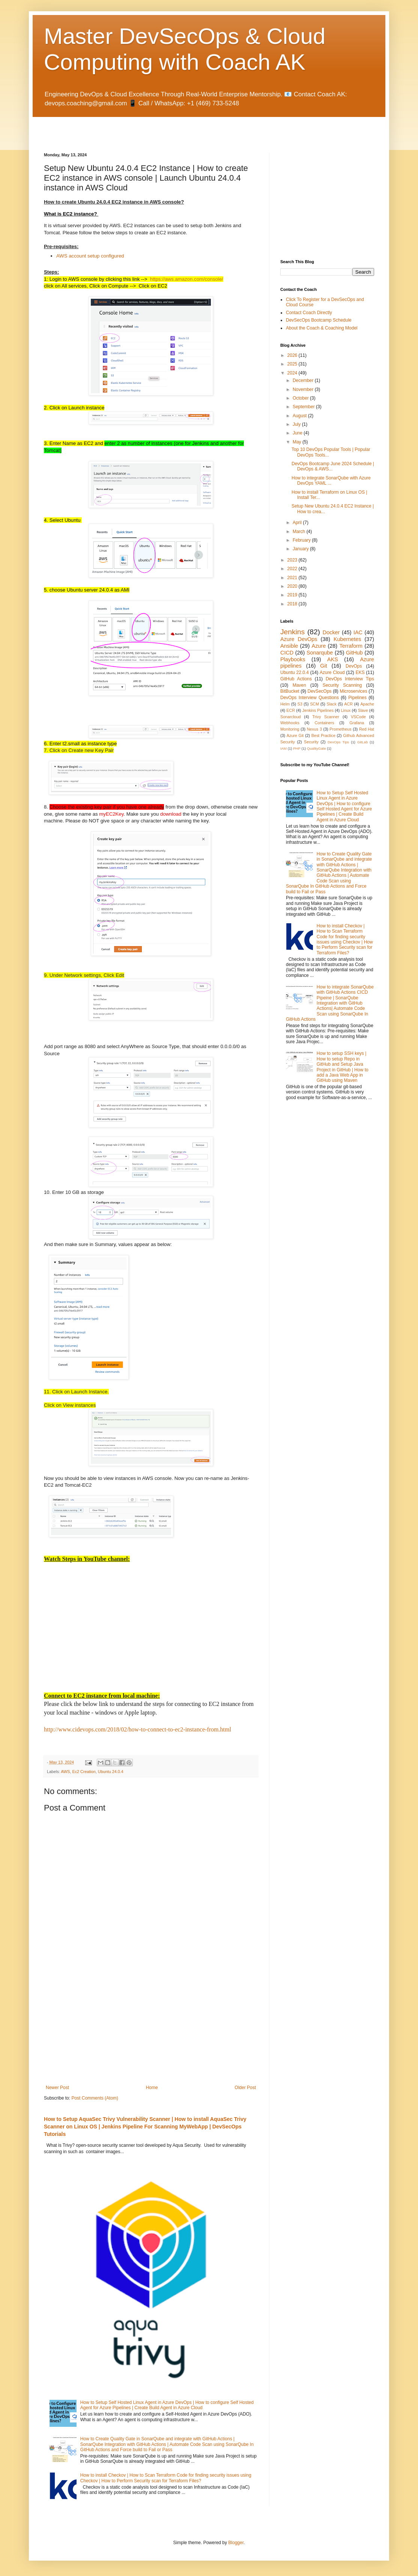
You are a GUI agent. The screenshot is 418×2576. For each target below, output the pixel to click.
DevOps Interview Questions (309, 697)
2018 (293, 604)
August (300, 415)
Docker (331, 632)
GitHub (354, 653)
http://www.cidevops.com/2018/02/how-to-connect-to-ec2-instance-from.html (137, 1729)
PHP (297, 748)
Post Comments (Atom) (94, 2098)
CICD (286, 653)
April (298, 522)
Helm (285, 704)
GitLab (362, 742)
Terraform (350, 646)
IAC (357, 632)
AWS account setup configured (90, 256)
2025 (293, 364)
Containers (324, 722)
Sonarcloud (290, 716)
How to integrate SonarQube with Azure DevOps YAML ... (331, 480)
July (297, 424)
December (304, 380)
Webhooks (289, 722)
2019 (293, 595)
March (300, 531)
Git (323, 666)
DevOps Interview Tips (350, 678)
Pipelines (357, 697)
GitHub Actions (296, 678)
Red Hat (366, 729)
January (301, 548)
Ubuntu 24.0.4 (110, 1771)
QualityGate (316, 748)
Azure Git (295, 735)
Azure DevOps (298, 639)
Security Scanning (342, 685)
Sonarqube (320, 653)
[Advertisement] (132, 128)
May (297, 442)
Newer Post (57, 2087)
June (298, 433)
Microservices (353, 691)
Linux (345, 710)
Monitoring (289, 729)
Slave (363, 710)
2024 (293, 373)
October (301, 398)
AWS (65, 1771)
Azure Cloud (332, 672)
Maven (299, 685)
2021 (293, 577)
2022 (293, 568)
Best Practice (323, 735)
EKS (360, 672)
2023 (293, 560)
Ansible (289, 646)
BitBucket (289, 691)
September (304, 406)
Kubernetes (347, 639)
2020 (293, 586)
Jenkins (292, 632)
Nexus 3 (314, 729)
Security (311, 742)
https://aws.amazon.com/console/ (186, 279)
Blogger (236, 2542)
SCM (314, 704)
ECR (290, 710)
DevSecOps (320, 691)
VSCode (358, 716)
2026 (293, 355)
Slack (332, 704)
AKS (332, 659)
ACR (348, 704)
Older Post (245, 2087)
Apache (367, 704)
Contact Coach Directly (309, 312)
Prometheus (340, 729)
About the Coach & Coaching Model (322, 328)
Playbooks (292, 659)
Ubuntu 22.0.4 (294, 672)
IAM (283, 748)
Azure (319, 646)
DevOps (354, 666)
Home (152, 2087)
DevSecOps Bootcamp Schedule (319, 320)
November (304, 389)
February (302, 540)
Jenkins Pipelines (318, 710)
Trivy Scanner (325, 716)
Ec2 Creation (83, 1771)
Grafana (356, 722)
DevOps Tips (338, 742)
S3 (300, 704)
